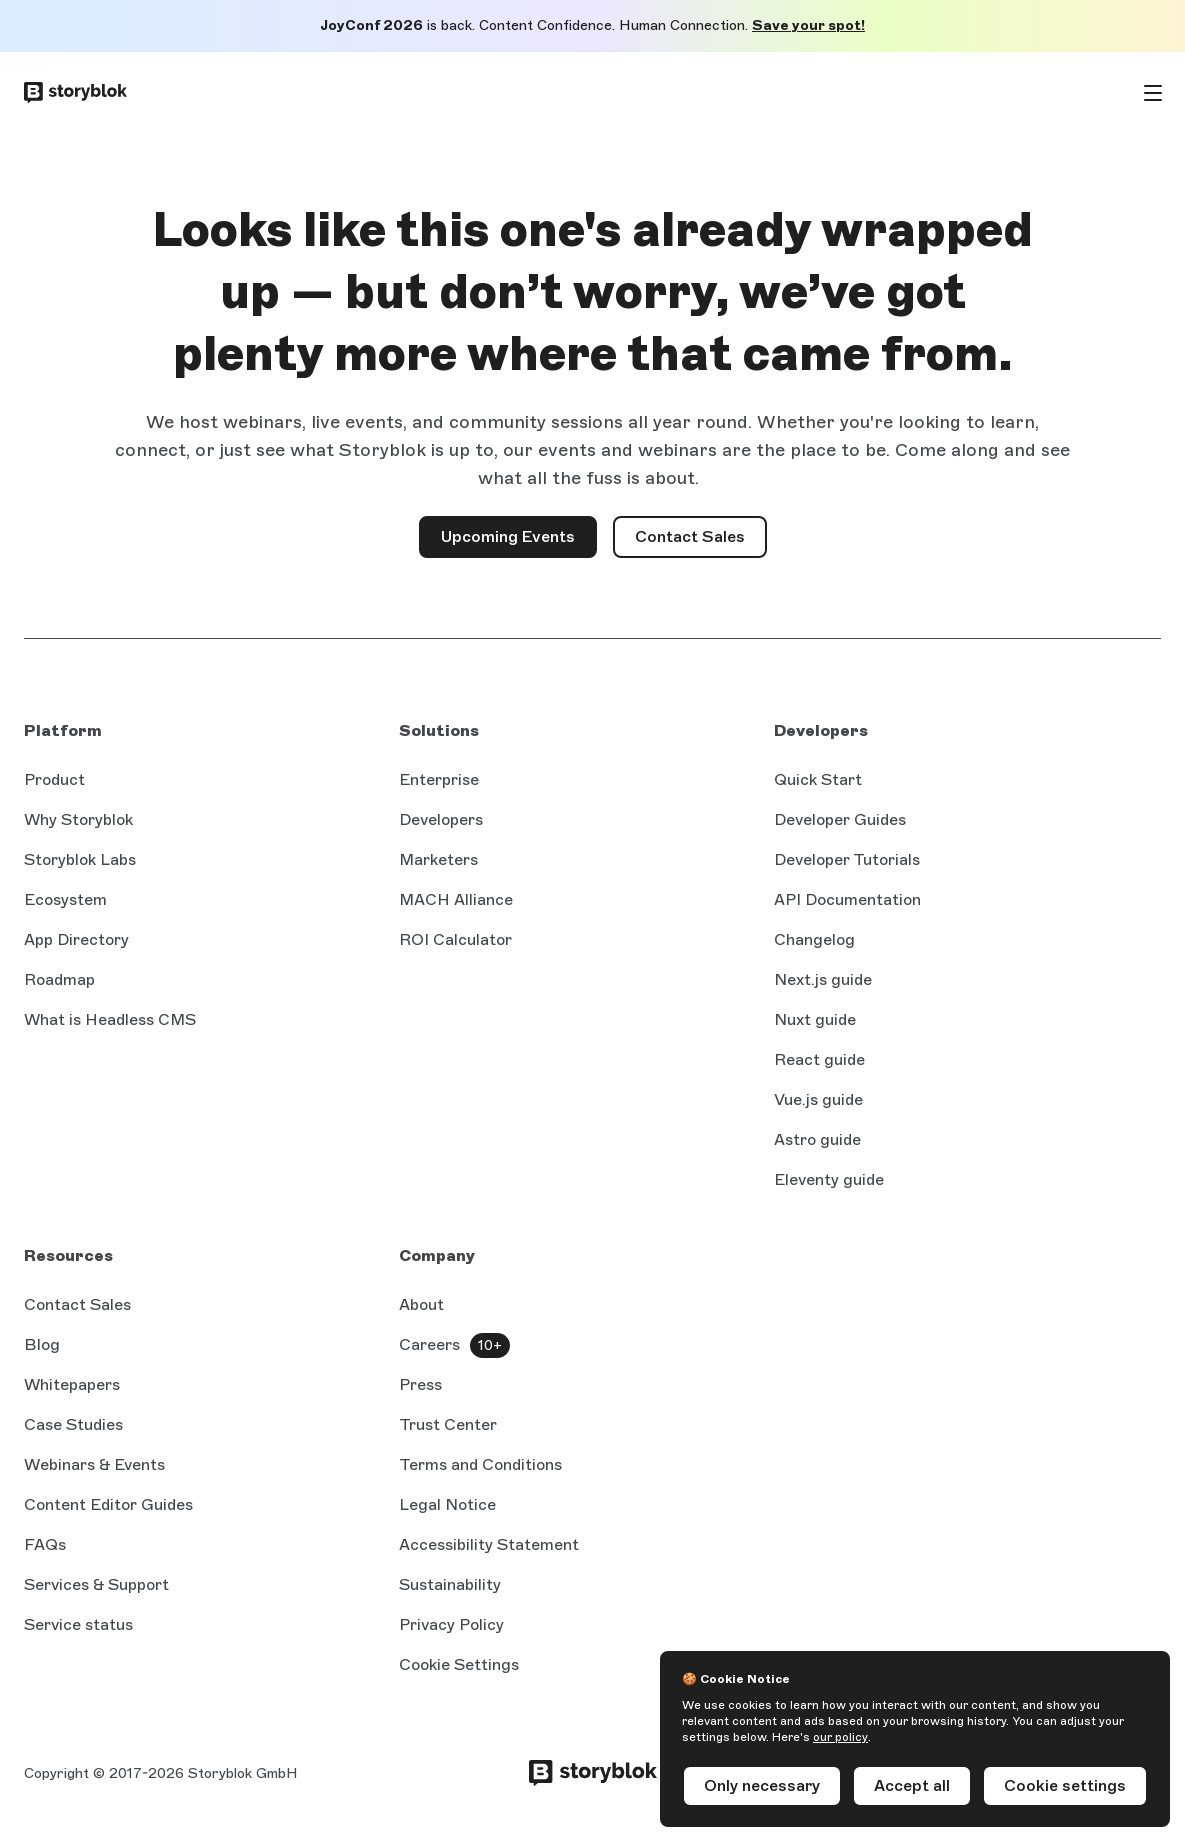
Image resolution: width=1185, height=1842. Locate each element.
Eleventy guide (829, 1181)
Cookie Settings (459, 1664)
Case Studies (73, 1424)
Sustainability (450, 1584)
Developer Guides (840, 819)
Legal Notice (447, 1504)
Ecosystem (65, 899)
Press (420, 1384)
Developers (441, 819)
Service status (78, 1626)
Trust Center (448, 1424)
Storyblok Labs (80, 859)
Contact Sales (701, 542)
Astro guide (817, 1141)
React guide (819, 1061)
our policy (840, 1737)
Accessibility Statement (489, 1544)
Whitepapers (72, 1384)
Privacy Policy (451, 1624)
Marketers (438, 859)
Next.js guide (823, 981)
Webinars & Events (94, 1464)
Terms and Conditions (480, 1464)
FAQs (45, 1544)
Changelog (814, 939)
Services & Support (96, 1584)
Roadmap (59, 979)
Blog (42, 1344)
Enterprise (439, 779)
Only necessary (762, 1785)
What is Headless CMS (110, 1019)
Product (54, 779)
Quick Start (818, 779)
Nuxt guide (815, 1021)
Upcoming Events (508, 536)
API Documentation (847, 901)
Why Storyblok (78, 819)
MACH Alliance (456, 899)
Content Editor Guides (108, 1506)
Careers (429, 1344)
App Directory (76, 939)
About (421, 1304)
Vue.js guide (818, 1101)
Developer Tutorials (847, 859)
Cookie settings (1065, 1785)
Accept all (912, 1785)
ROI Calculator (455, 939)
